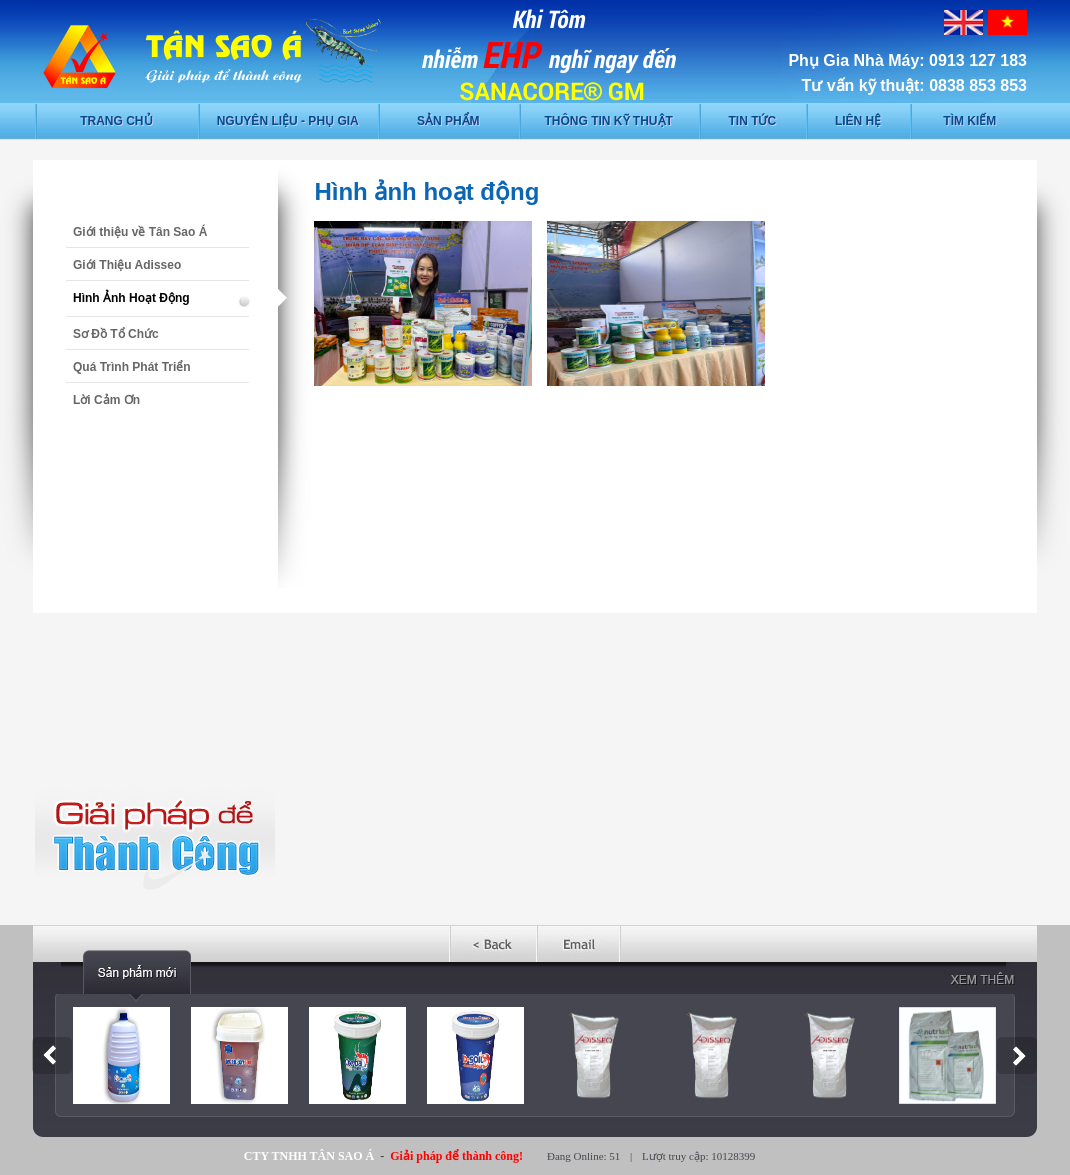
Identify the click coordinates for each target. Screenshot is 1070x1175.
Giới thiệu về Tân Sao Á (140, 232)
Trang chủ (116, 121)
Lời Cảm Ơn (106, 400)
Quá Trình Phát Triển (132, 367)
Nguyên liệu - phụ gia (288, 121)
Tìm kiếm (969, 121)
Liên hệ (858, 121)
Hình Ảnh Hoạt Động (131, 298)
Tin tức (752, 121)
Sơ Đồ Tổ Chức (116, 334)
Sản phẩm (448, 121)
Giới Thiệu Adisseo (127, 265)
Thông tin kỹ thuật (609, 121)
